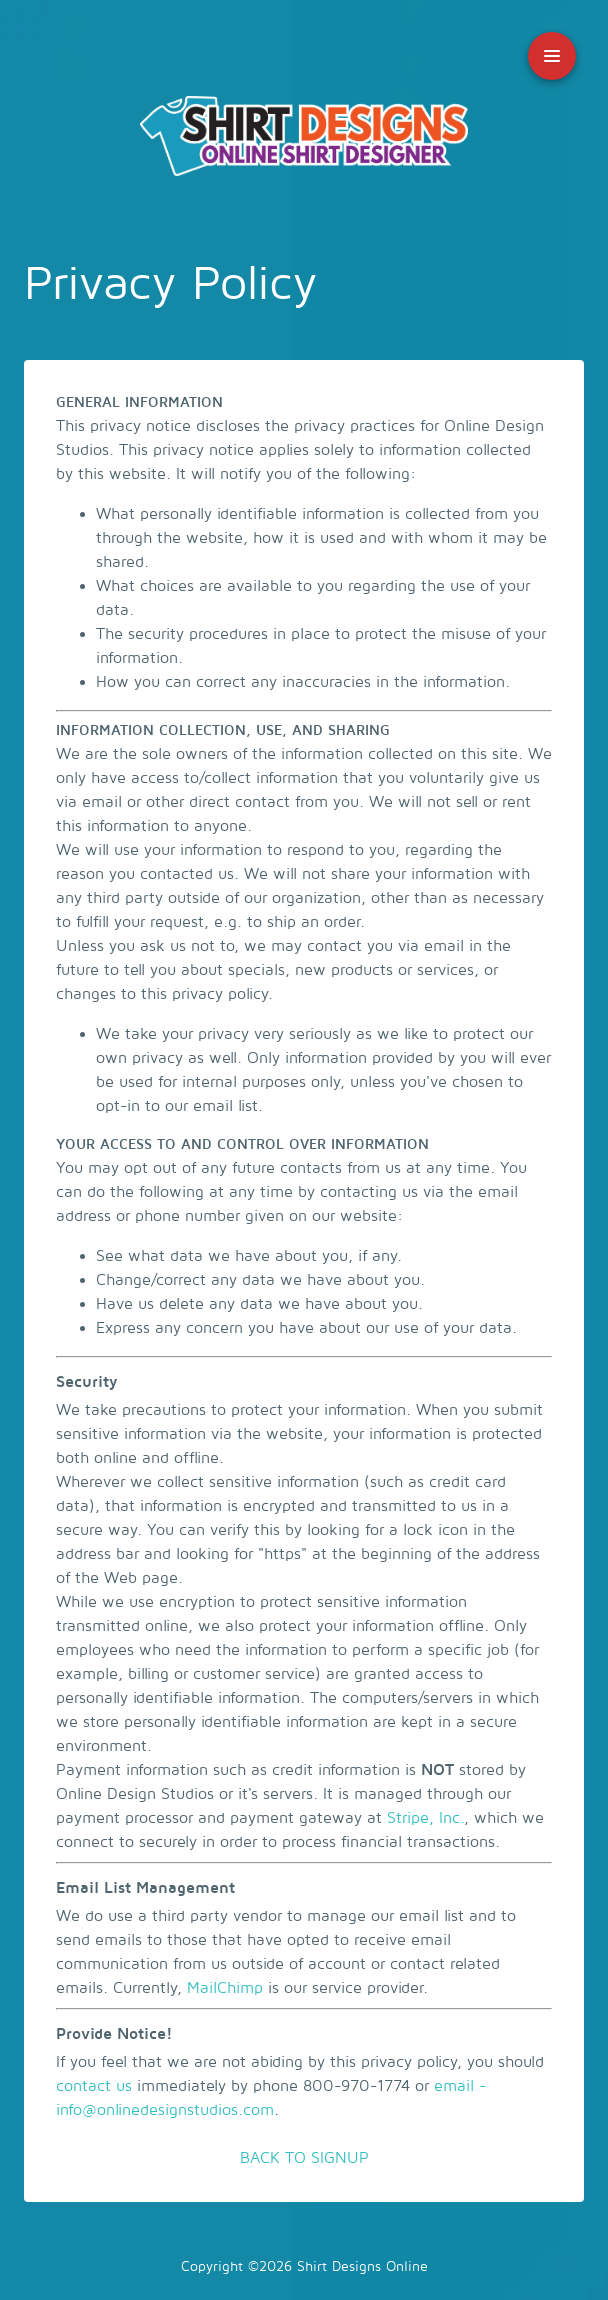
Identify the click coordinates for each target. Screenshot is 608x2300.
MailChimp (225, 1988)
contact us (94, 2086)
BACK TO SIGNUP (304, 2158)
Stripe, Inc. (425, 1818)
